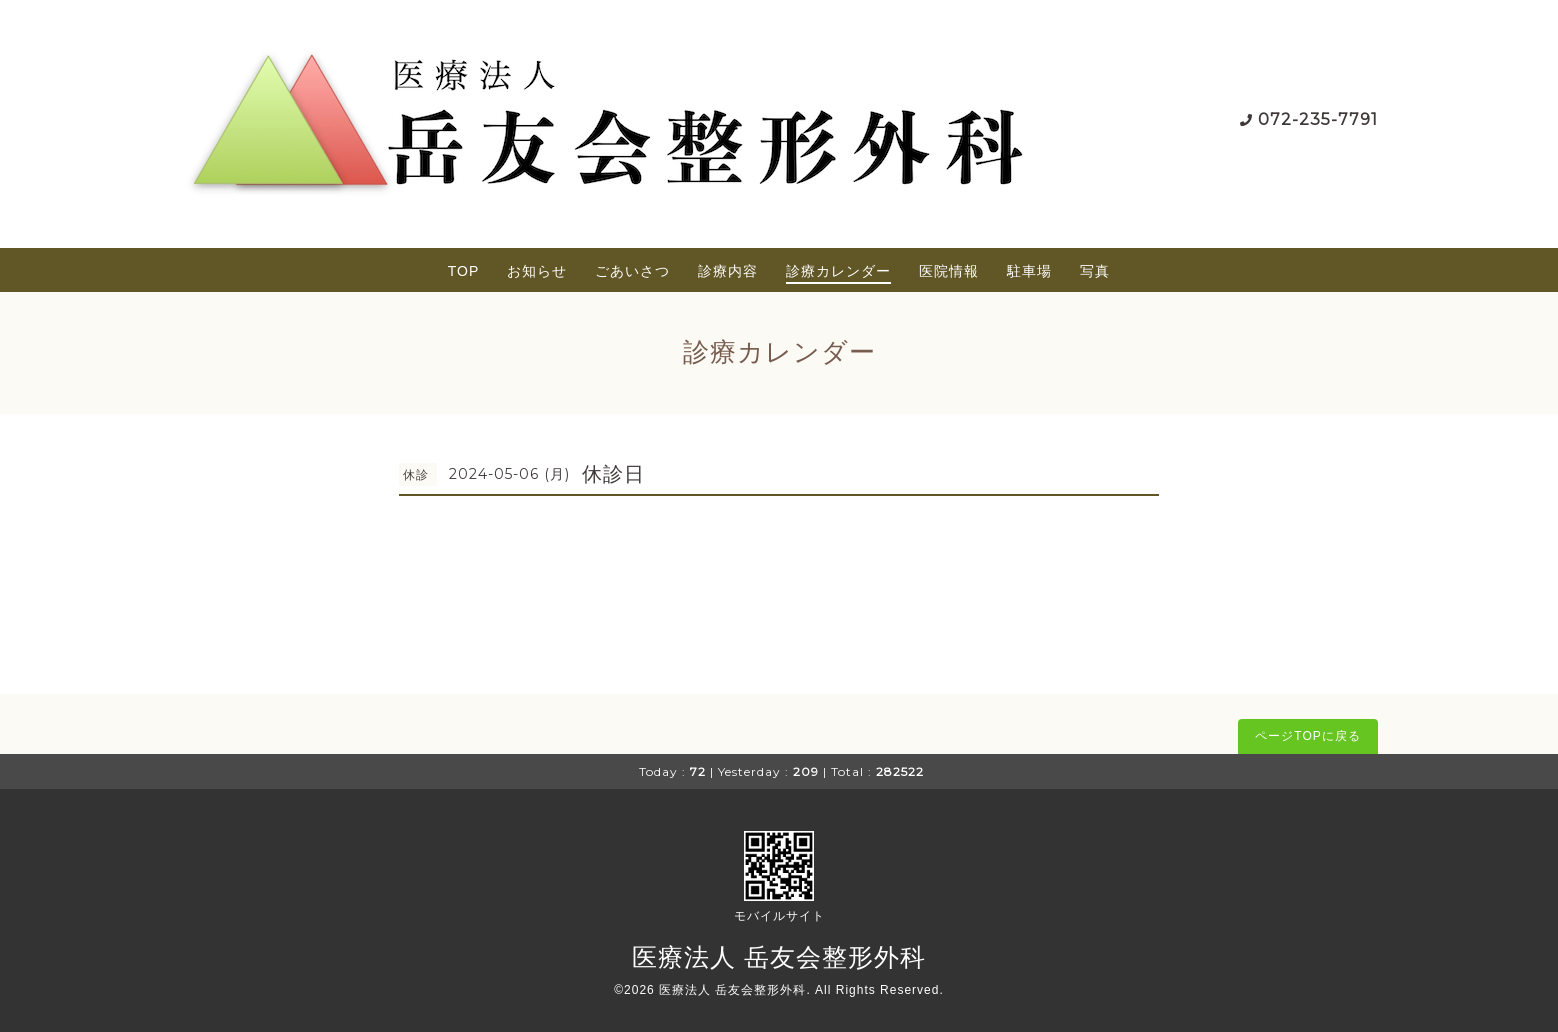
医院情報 (949, 271)
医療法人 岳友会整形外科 (779, 957)
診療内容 (728, 271)
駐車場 (1029, 271)
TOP (464, 271)
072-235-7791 (1318, 119)
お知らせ (537, 271)
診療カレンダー (838, 271)
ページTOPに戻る (1307, 736)
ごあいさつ (632, 271)
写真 (1095, 271)
